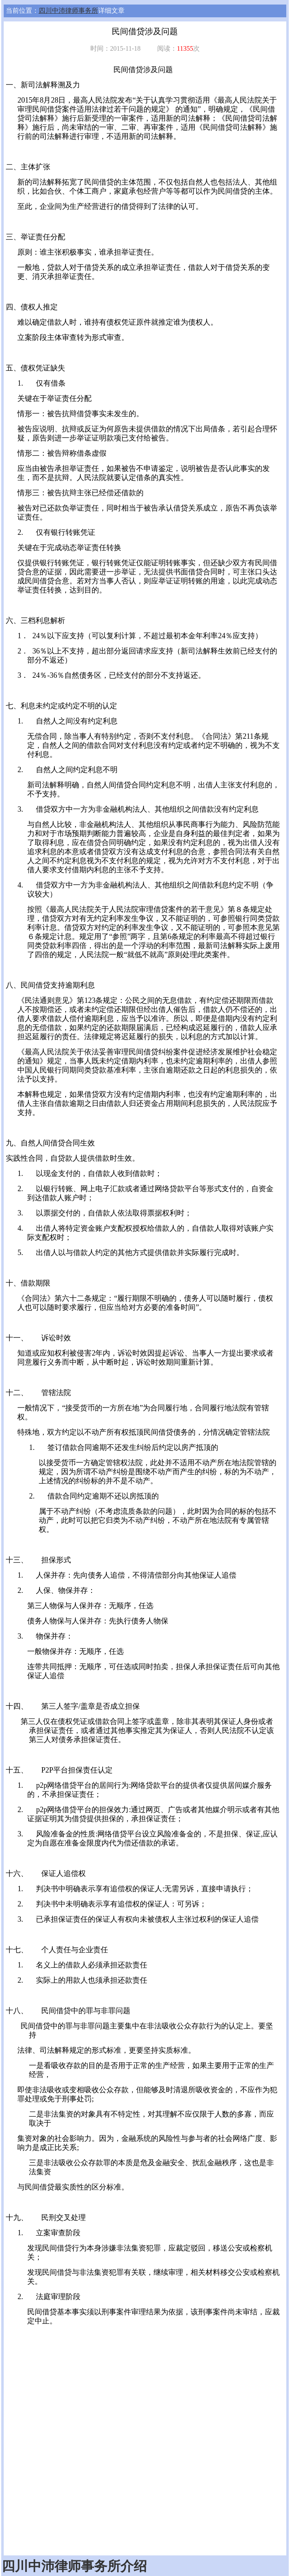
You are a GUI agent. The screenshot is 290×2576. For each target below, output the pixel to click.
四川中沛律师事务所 (68, 10)
